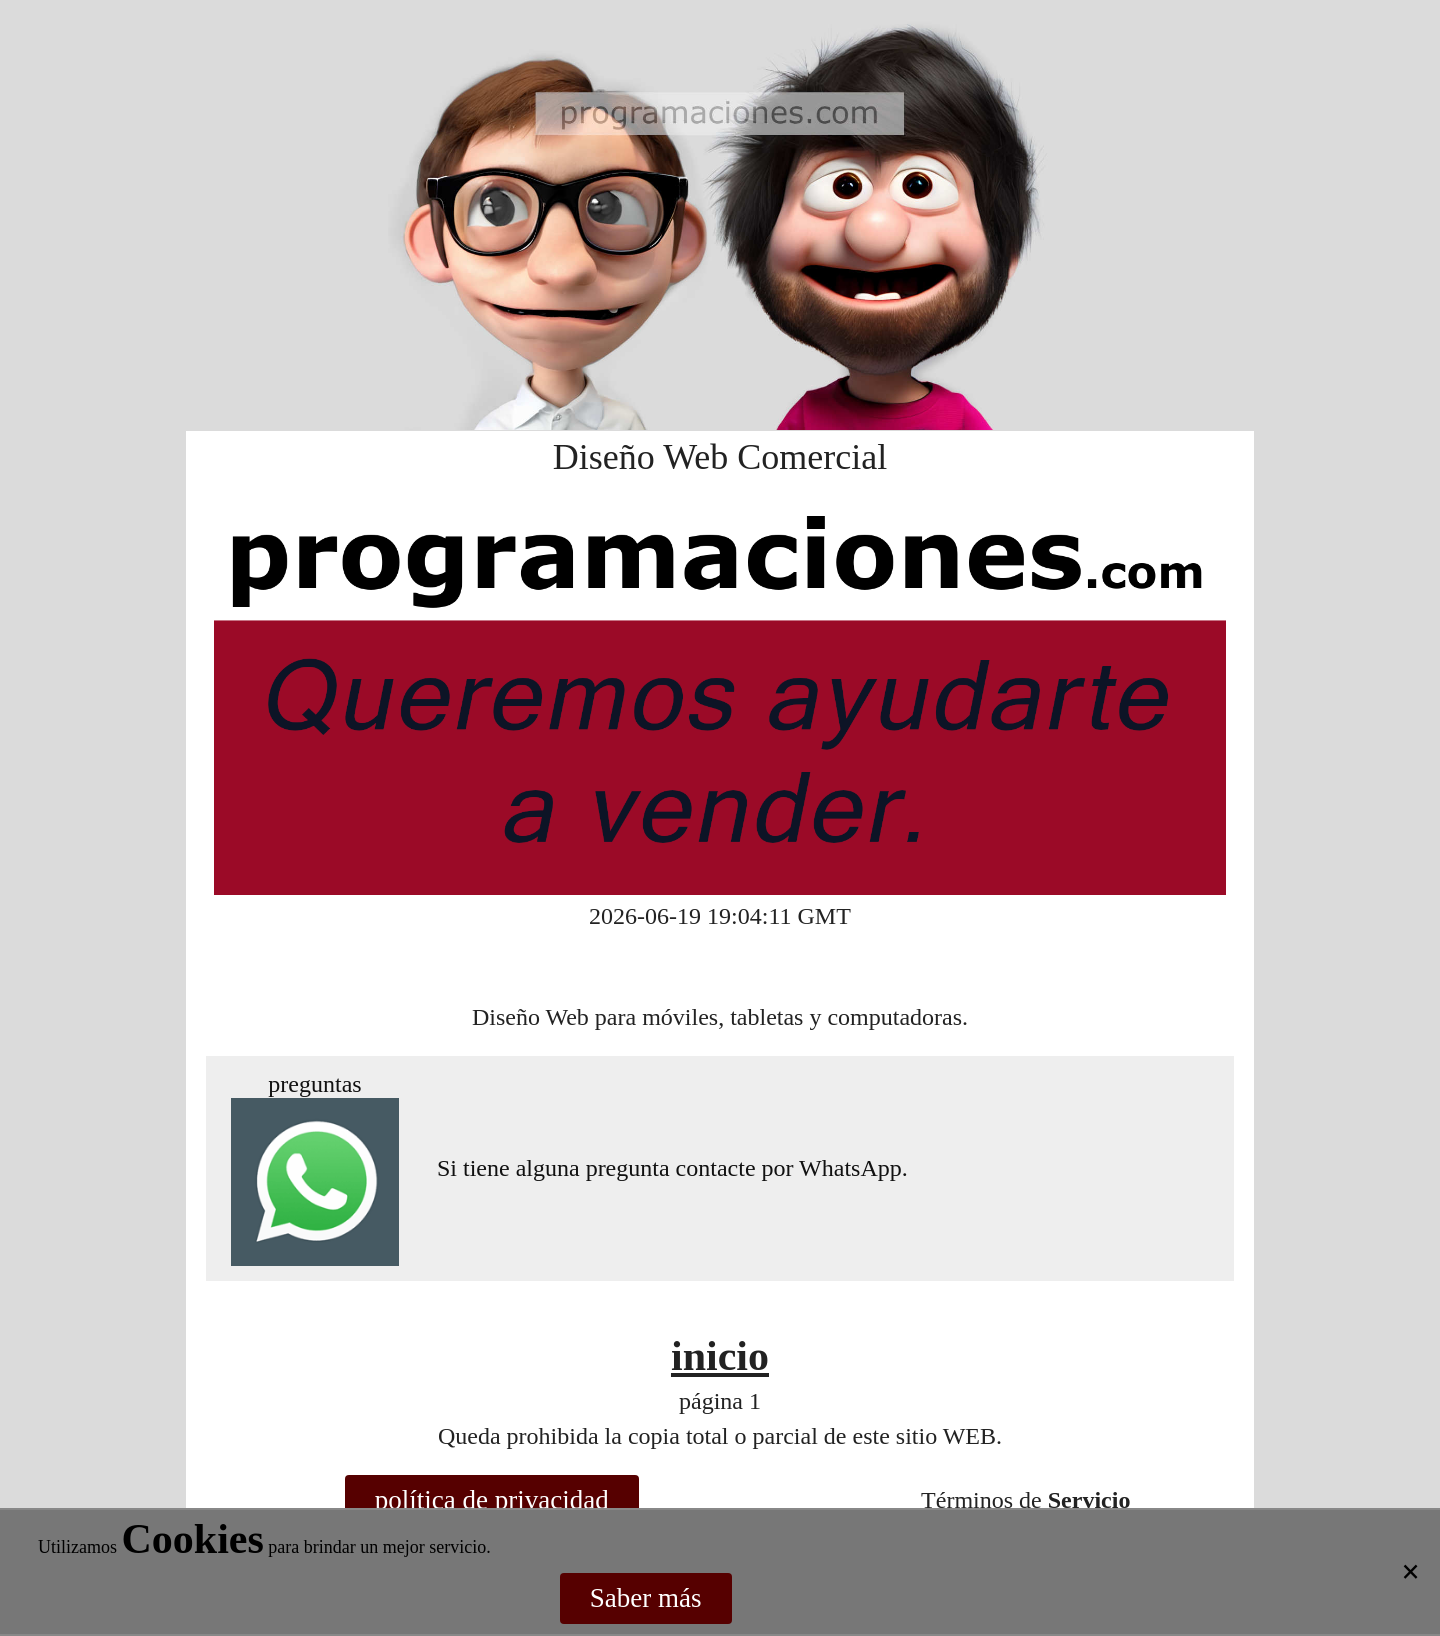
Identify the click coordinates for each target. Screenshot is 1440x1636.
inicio (720, 1356)
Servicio (1089, 1500)
